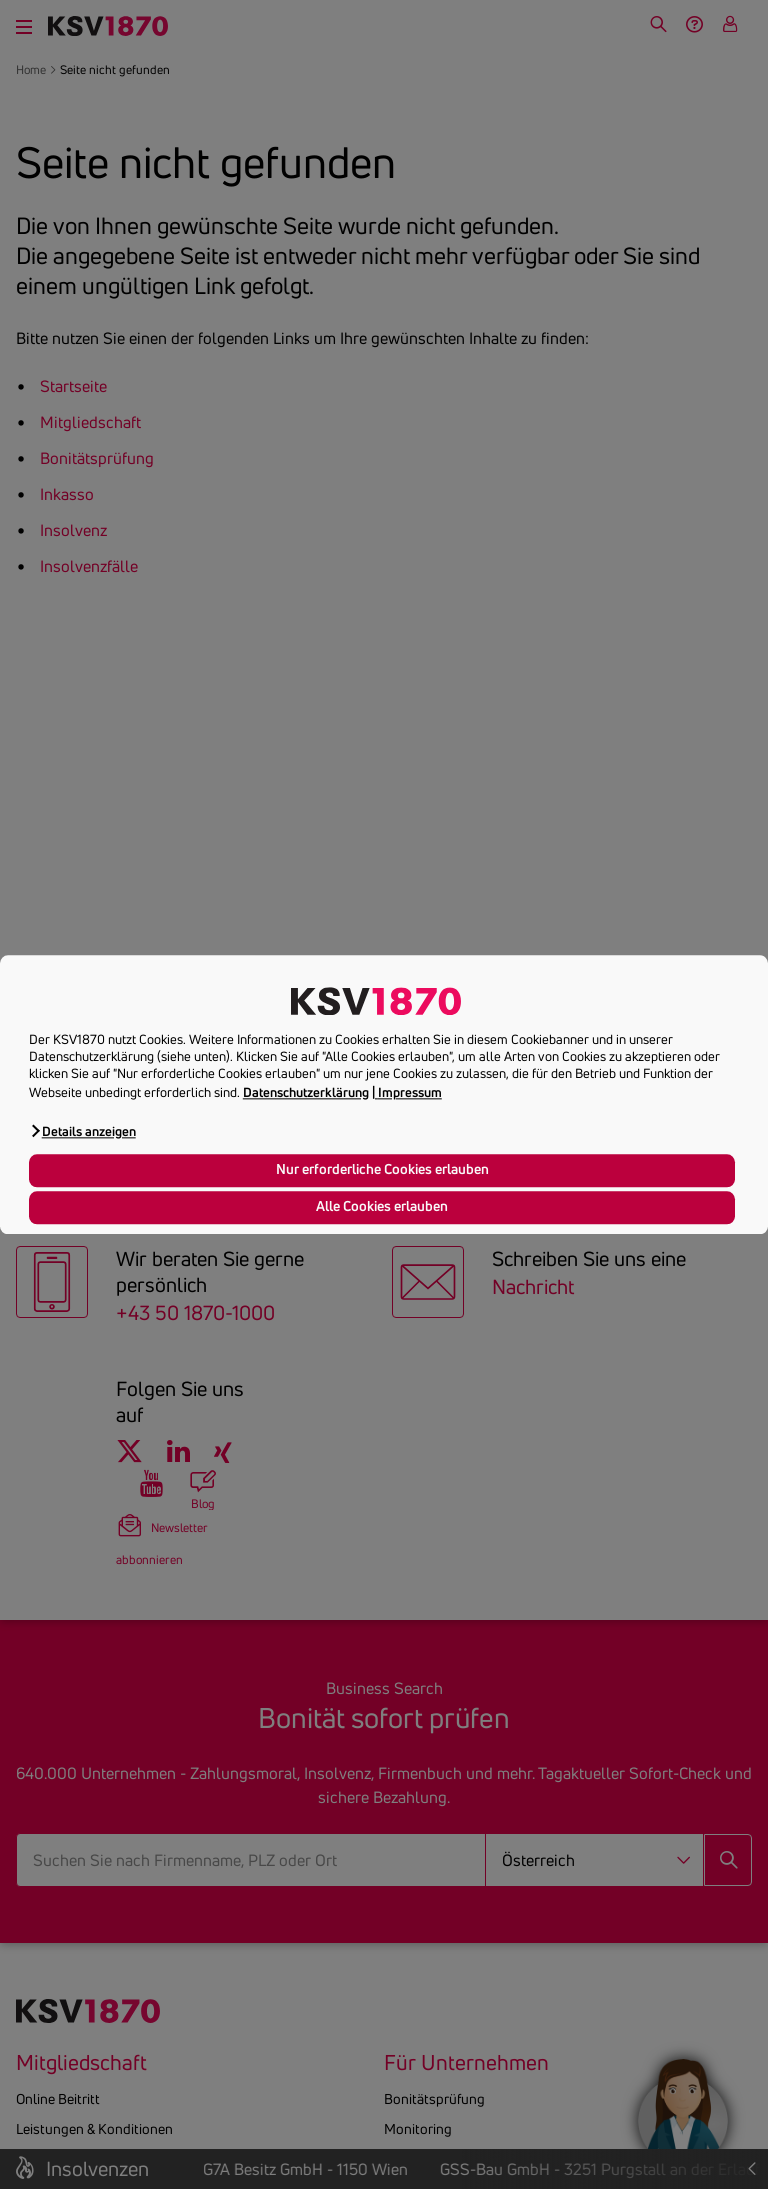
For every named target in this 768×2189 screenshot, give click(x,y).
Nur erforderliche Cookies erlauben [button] (382, 1170)
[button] (82, 1130)
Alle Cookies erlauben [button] (382, 1207)
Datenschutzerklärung (306, 1092)
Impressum (410, 1092)
